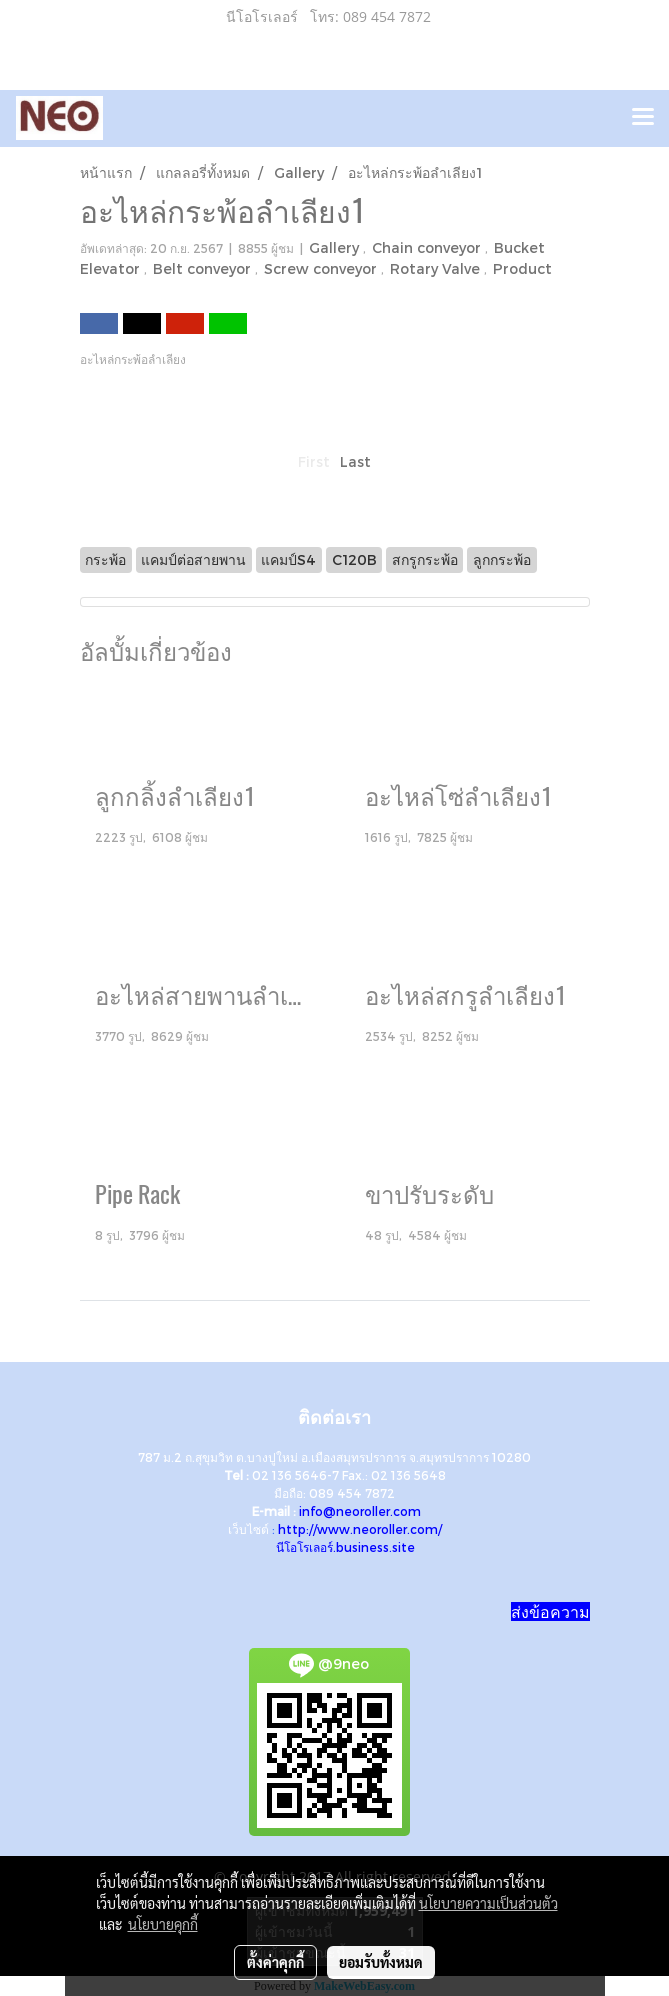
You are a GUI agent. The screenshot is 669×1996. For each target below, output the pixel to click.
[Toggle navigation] (643, 118)
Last (355, 461)
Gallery (336, 247)
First (314, 461)
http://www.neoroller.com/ (360, 1529)
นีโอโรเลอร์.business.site (345, 1547)
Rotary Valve (437, 268)
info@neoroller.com (360, 1511)
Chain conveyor (428, 247)
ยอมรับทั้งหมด (381, 1962)
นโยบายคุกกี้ (163, 1924)
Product (522, 268)
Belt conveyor (204, 268)
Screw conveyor (322, 268)
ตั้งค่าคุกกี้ (275, 1962)
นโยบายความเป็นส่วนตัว (488, 1903)
